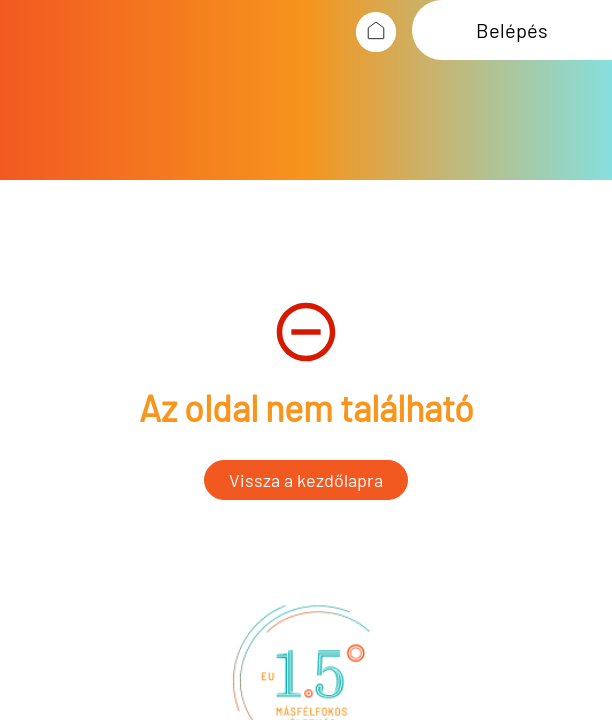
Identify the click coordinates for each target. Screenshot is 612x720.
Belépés (512, 30)
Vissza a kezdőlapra (306, 480)
